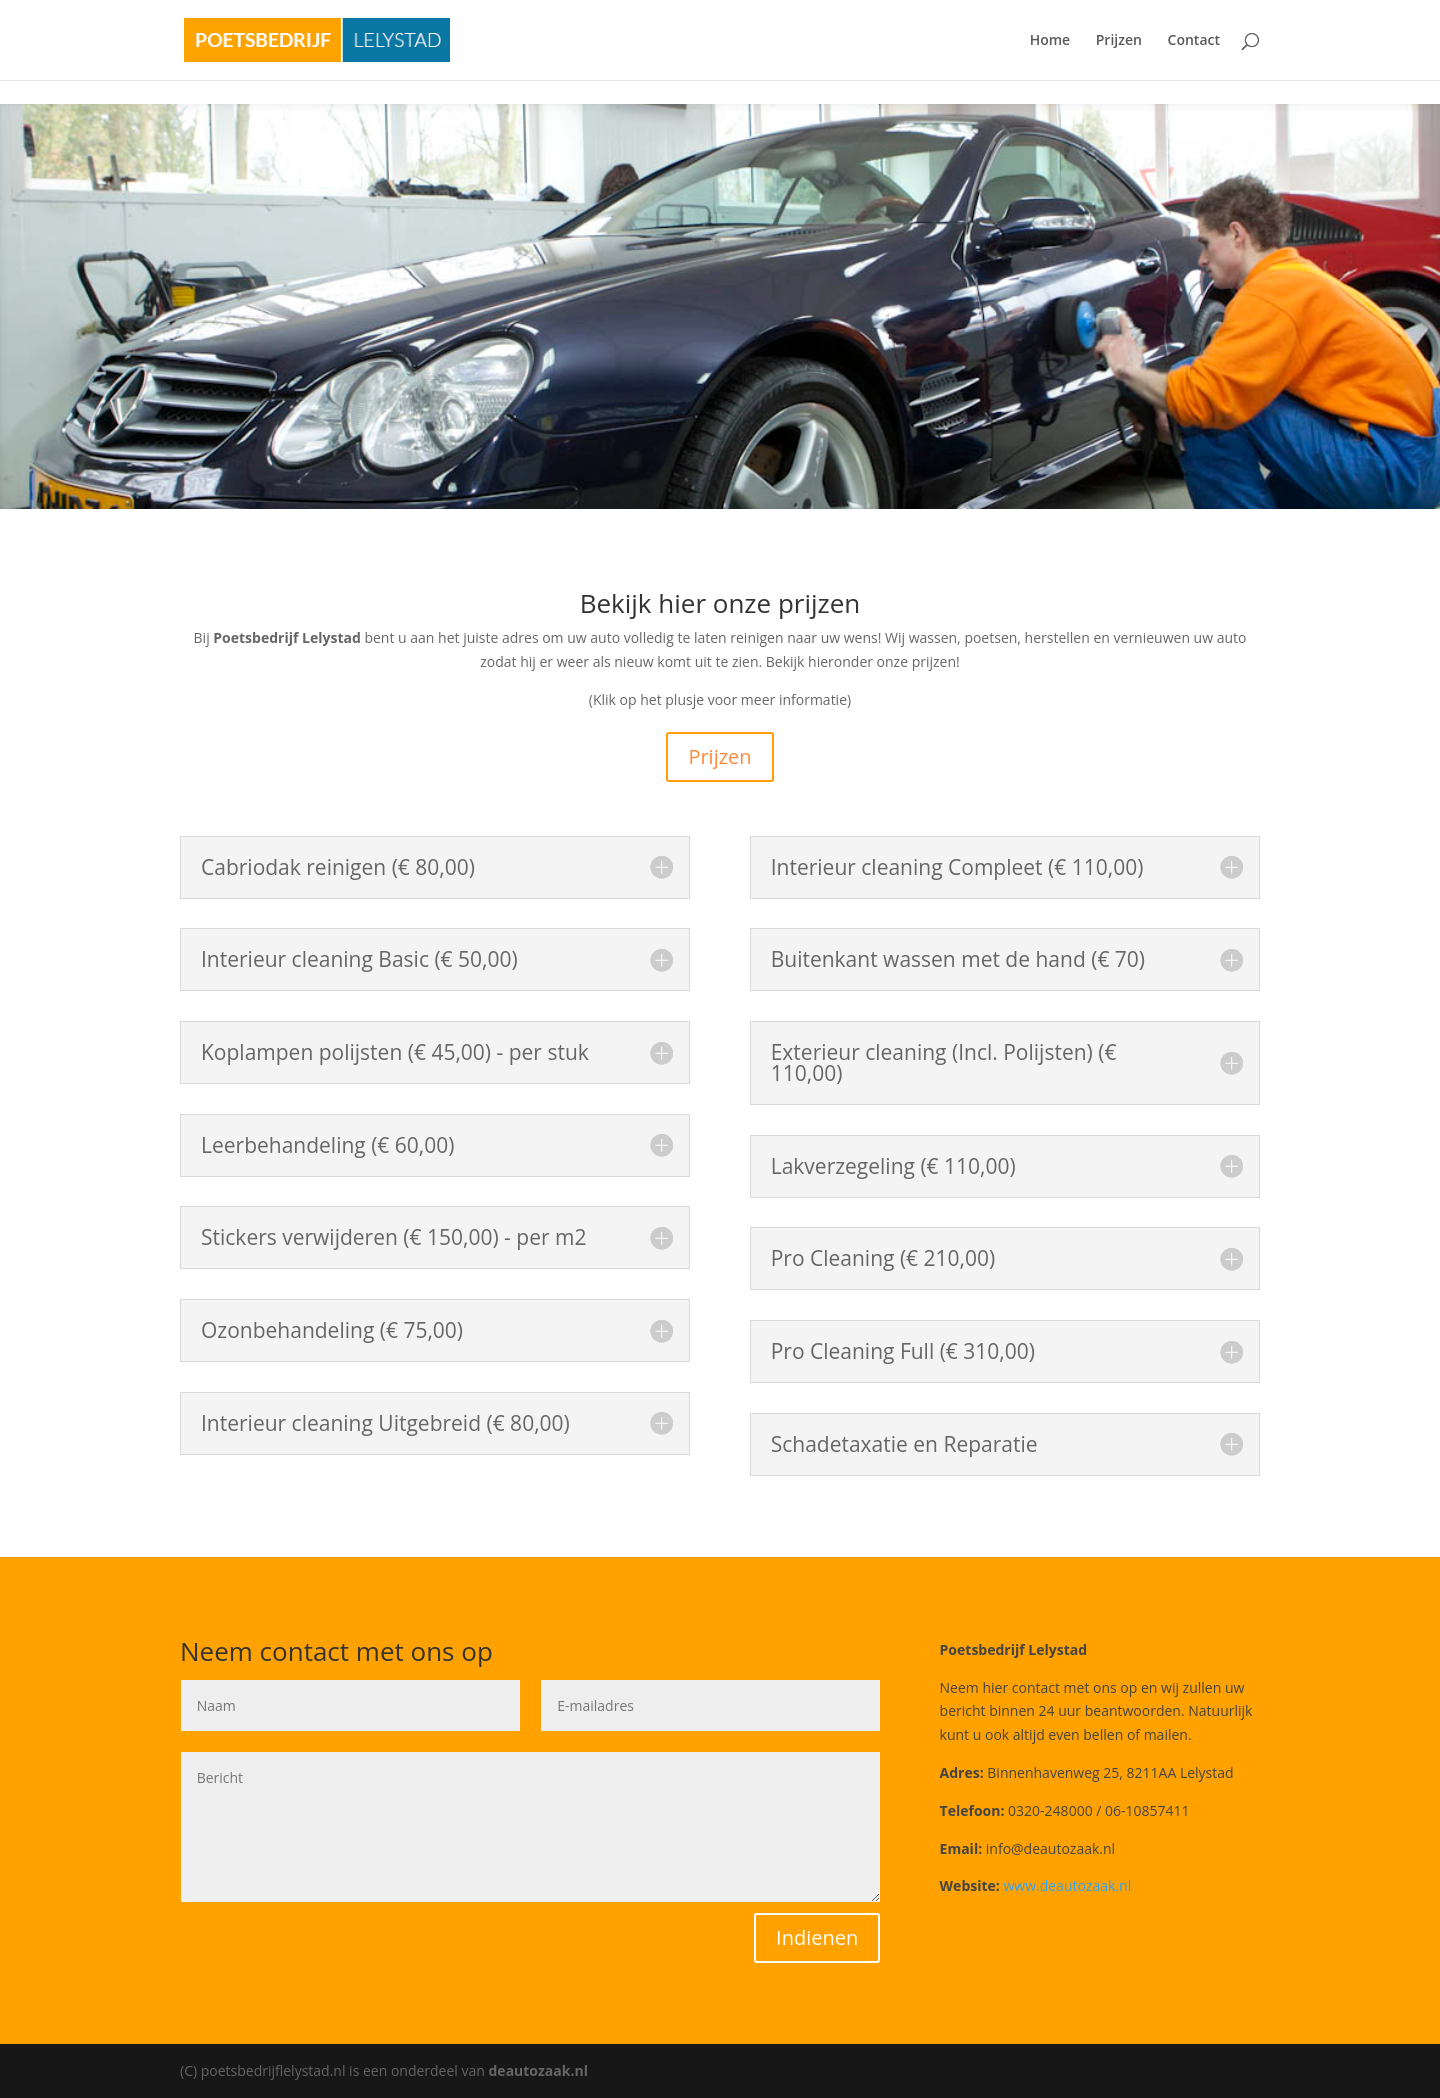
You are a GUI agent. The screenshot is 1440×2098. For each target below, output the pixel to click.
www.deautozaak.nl (1067, 1885)
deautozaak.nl (538, 2070)
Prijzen (1119, 41)
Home (1050, 41)
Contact (1194, 41)
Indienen (817, 1937)
